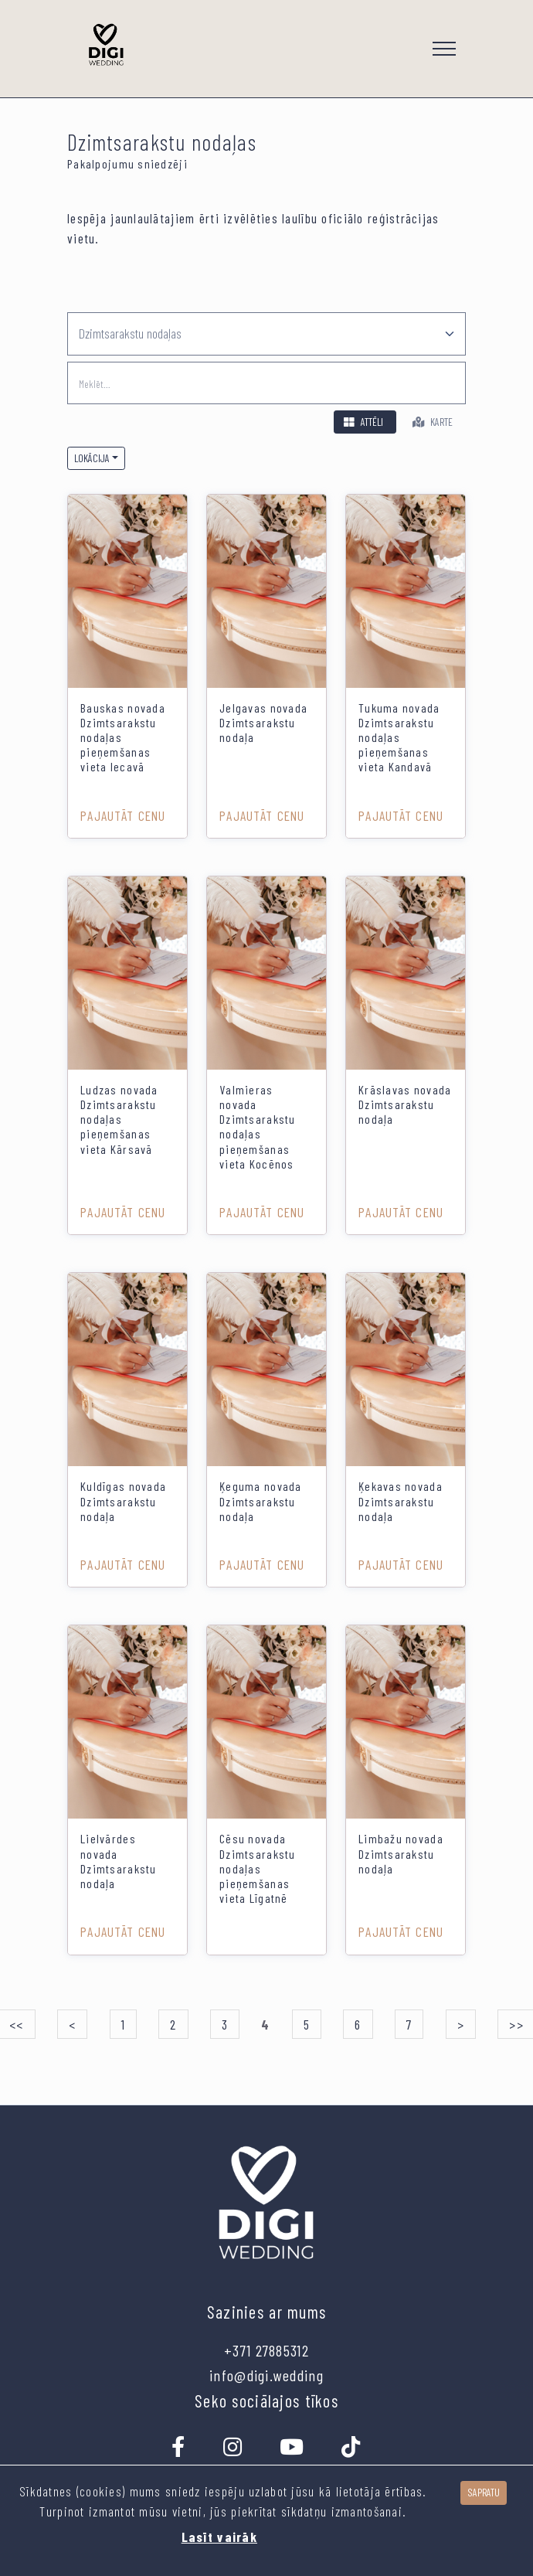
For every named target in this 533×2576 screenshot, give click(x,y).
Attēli (362, 421)
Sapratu (483, 2492)
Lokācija (92, 457)
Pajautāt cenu (123, 815)
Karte (431, 421)
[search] (266, 383)
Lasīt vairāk (219, 2536)
